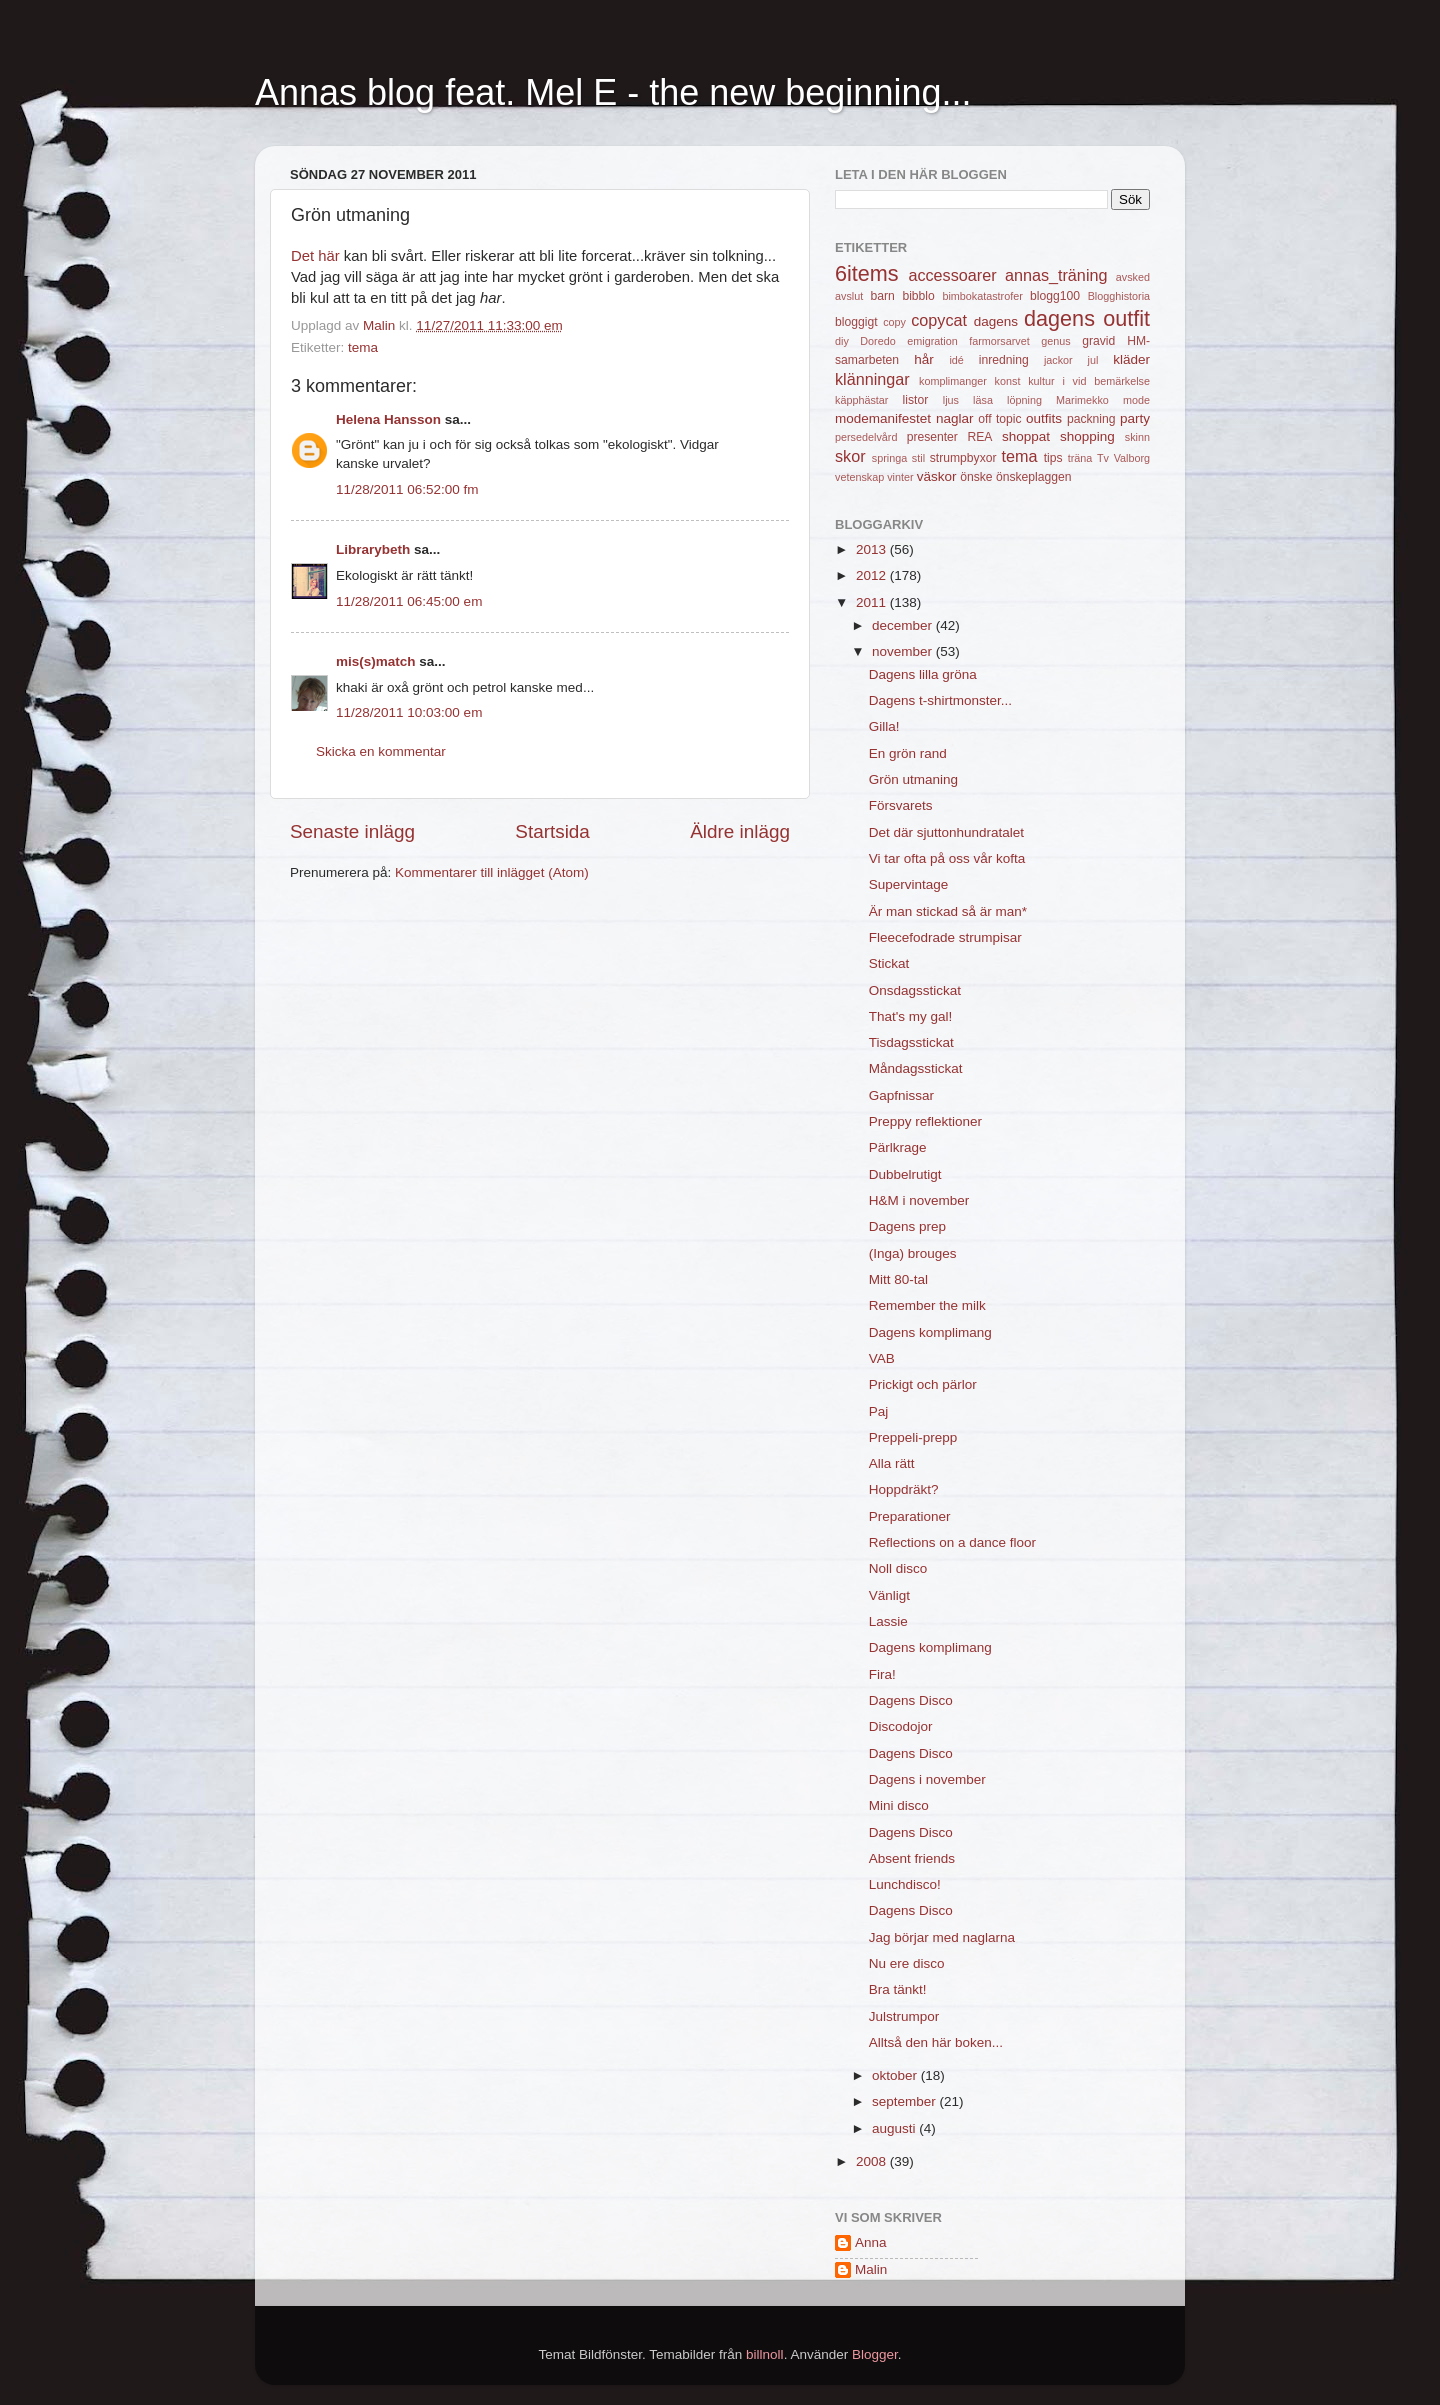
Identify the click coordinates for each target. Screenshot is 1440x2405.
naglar (955, 418)
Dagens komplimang (930, 1332)
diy (842, 341)
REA (980, 437)
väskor (937, 476)
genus (1055, 341)
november (904, 651)
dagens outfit (1087, 318)
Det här (315, 256)
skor (850, 456)
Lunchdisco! (905, 1884)
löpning (1024, 400)
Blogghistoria (1119, 296)
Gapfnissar (901, 1095)
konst (1008, 381)
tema (363, 347)
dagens (996, 321)
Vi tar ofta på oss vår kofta (947, 858)
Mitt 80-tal (898, 1279)
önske (976, 477)
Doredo (877, 341)
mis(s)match (376, 661)
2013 (873, 549)
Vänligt (889, 1595)
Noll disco (898, 1568)
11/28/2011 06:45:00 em (409, 601)
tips (1053, 458)
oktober (896, 2075)
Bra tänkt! (898, 1989)
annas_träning (1056, 275)
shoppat (1026, 436)
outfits (1044, 418)
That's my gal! (911, 1016)
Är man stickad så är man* (948, 911)
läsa (983, 400)
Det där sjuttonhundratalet (946, 832)
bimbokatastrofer (982, 296)
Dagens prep (907, 1226)
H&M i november (919, 1200)
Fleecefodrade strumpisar (945, 937)
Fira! (882, 1674)
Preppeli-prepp (913, 1437)
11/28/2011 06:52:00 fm (407, 489)
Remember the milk (927, 1305)
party (1135, 418)
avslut (849, 296)
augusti (895, 2128)
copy (894, 322)
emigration (932, 341)
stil (918, 458)
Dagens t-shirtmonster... (940, 700)
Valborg (1132, 458)
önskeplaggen (1034, 477)
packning (1091, 419)
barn (882, 296)
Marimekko (1082, 400)
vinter (900, 477)
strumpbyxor (963, 458)
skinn (1137, 437)
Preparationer (910, 1516)
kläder (1131, 359)
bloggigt (856, 322)
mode (1136, 400)
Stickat (889, 963)
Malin (871, 2269)
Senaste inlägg (352, 831)
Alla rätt (892, 1463)
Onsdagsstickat (915, 990)
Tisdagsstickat (911, 1042)
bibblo (918, 296)
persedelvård (866, 437)
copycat (939, 320)
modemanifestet (883, 418)
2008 (873, 2161)
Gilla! (884, 726)
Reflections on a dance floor (952, 1542)
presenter (932, 437)
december (904, 625)
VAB (882, 1358)
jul (1093, 360)
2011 (873, 602)
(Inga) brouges (913, 1253)
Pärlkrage (898, 1147)
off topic (999, 419)
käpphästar (861, 400)
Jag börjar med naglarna (942, 1937)
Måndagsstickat (916, 1068)
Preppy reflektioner (925, 1121)
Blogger (875, 2354)
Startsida (552, 831)
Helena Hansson (388, 419)
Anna (871, 2242)
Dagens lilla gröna (923, 674)
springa (889, 458)
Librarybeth (373, 549)
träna (1080, 458)
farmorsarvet (999, 341)
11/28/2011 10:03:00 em (409, 712)
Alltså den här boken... (936, 2042)
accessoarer (952, 275)
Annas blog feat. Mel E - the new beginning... (613, 92)
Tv (1103, 458)
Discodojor (901, 1726)
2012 (873, 575)
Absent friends (912, 1858)
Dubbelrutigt (905, 1174)
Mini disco (899, 1805)
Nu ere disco (907, 1963)
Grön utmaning (913, 779)
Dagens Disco (911, 1700)
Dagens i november (927, 1779)
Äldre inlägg (740, 831)
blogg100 (1055, 296)
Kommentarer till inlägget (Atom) (492, 872)
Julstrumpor (904, 2016)
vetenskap (859, 477)
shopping (1087, 436)
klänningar (872, 379)
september (906, 2101)
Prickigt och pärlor (923, 1384)
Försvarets (901, 805)
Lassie (888, 1621)
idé (956, 360)
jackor (1058, 360)
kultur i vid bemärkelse (1089, 381)
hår (924, 359)
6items (867, 273)
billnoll (765, 2354)
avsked (1133, 277)
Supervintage (909, 884)
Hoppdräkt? (904, 1489)
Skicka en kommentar (381, 751)
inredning (1004, 360)
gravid (1098, 341)
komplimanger (953, 381)
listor (916, 400)
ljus (951, 400)
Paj (879, 1411)
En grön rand (908, 753)
